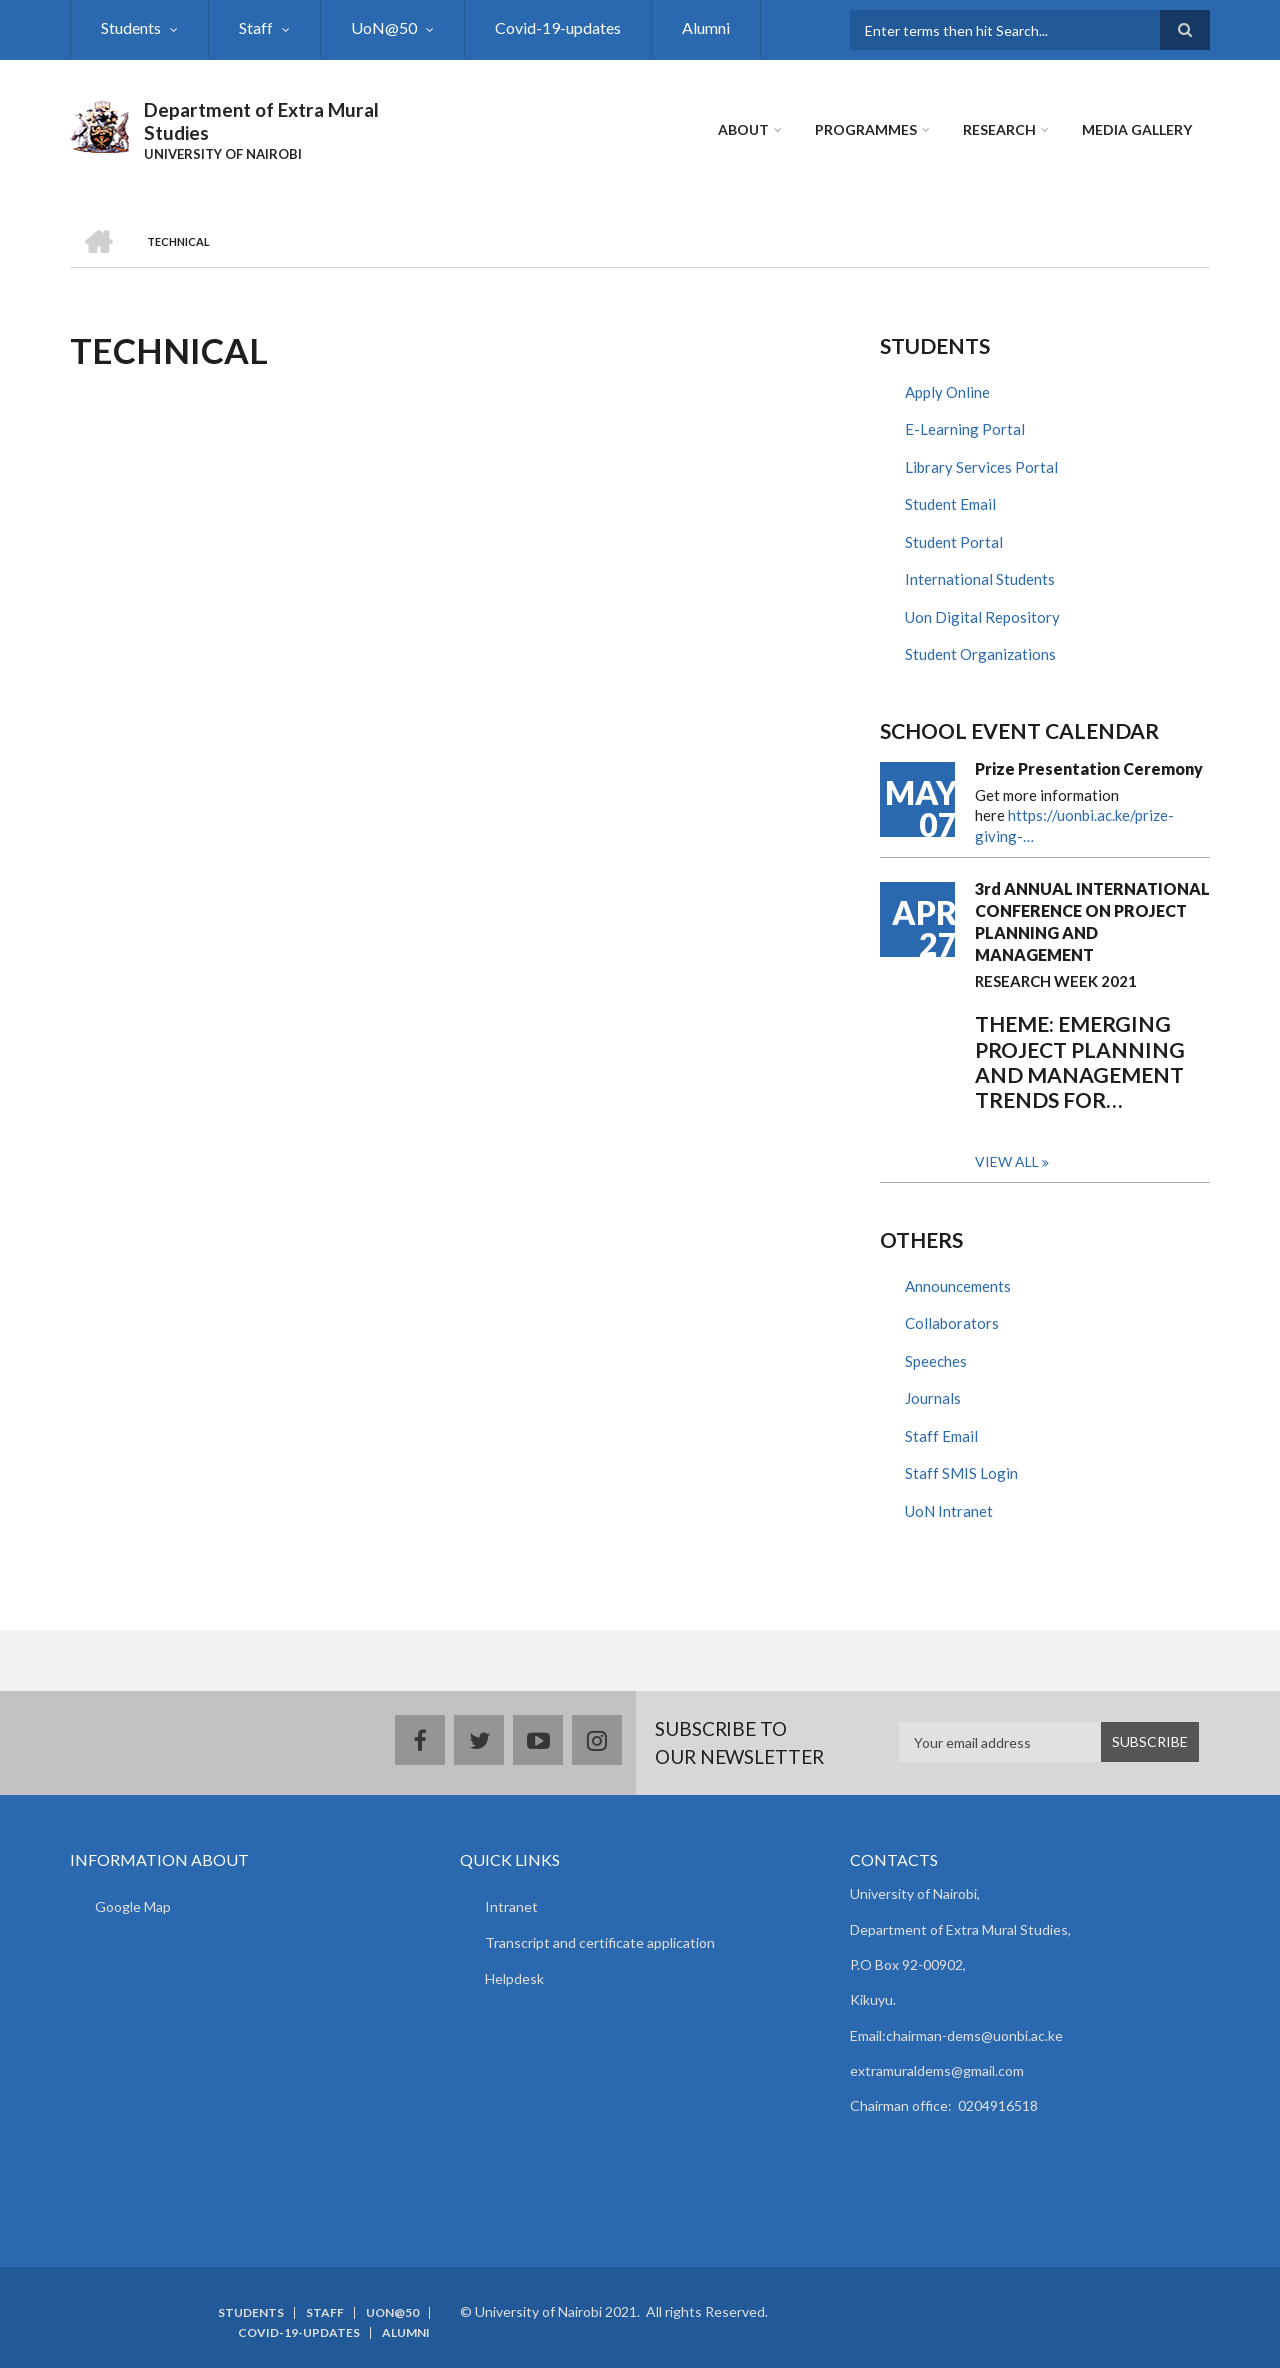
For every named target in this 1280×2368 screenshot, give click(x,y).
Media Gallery (1137, 129)
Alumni (706, 27)
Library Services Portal (981, 467)
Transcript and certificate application (600, 1942)
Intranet (511, 1906)
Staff (256, 27)
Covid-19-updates (558, 27)
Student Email (950, 504)
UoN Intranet (949, 1511)
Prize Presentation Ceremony (1089, 768)
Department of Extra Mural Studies (261, 121)
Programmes (866, 129)
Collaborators (952, 1323)
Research (999, 129)
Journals (933, 1398)
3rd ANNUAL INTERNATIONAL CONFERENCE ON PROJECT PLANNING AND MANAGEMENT (1092, 921)
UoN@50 (384, 27)
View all (1007, 1161)
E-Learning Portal (965, 429)
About (743, 129)
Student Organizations (980, 654)
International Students (980, 579)
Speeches (936, 1361)
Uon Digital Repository (982, 617)
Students (131, 27)
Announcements (958, 1286)
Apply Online (947, 392)
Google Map (133, 1906)
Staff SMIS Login (961, 1473)
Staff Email (941, 1436)
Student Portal (954, 542)
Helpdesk (514, 1978)
